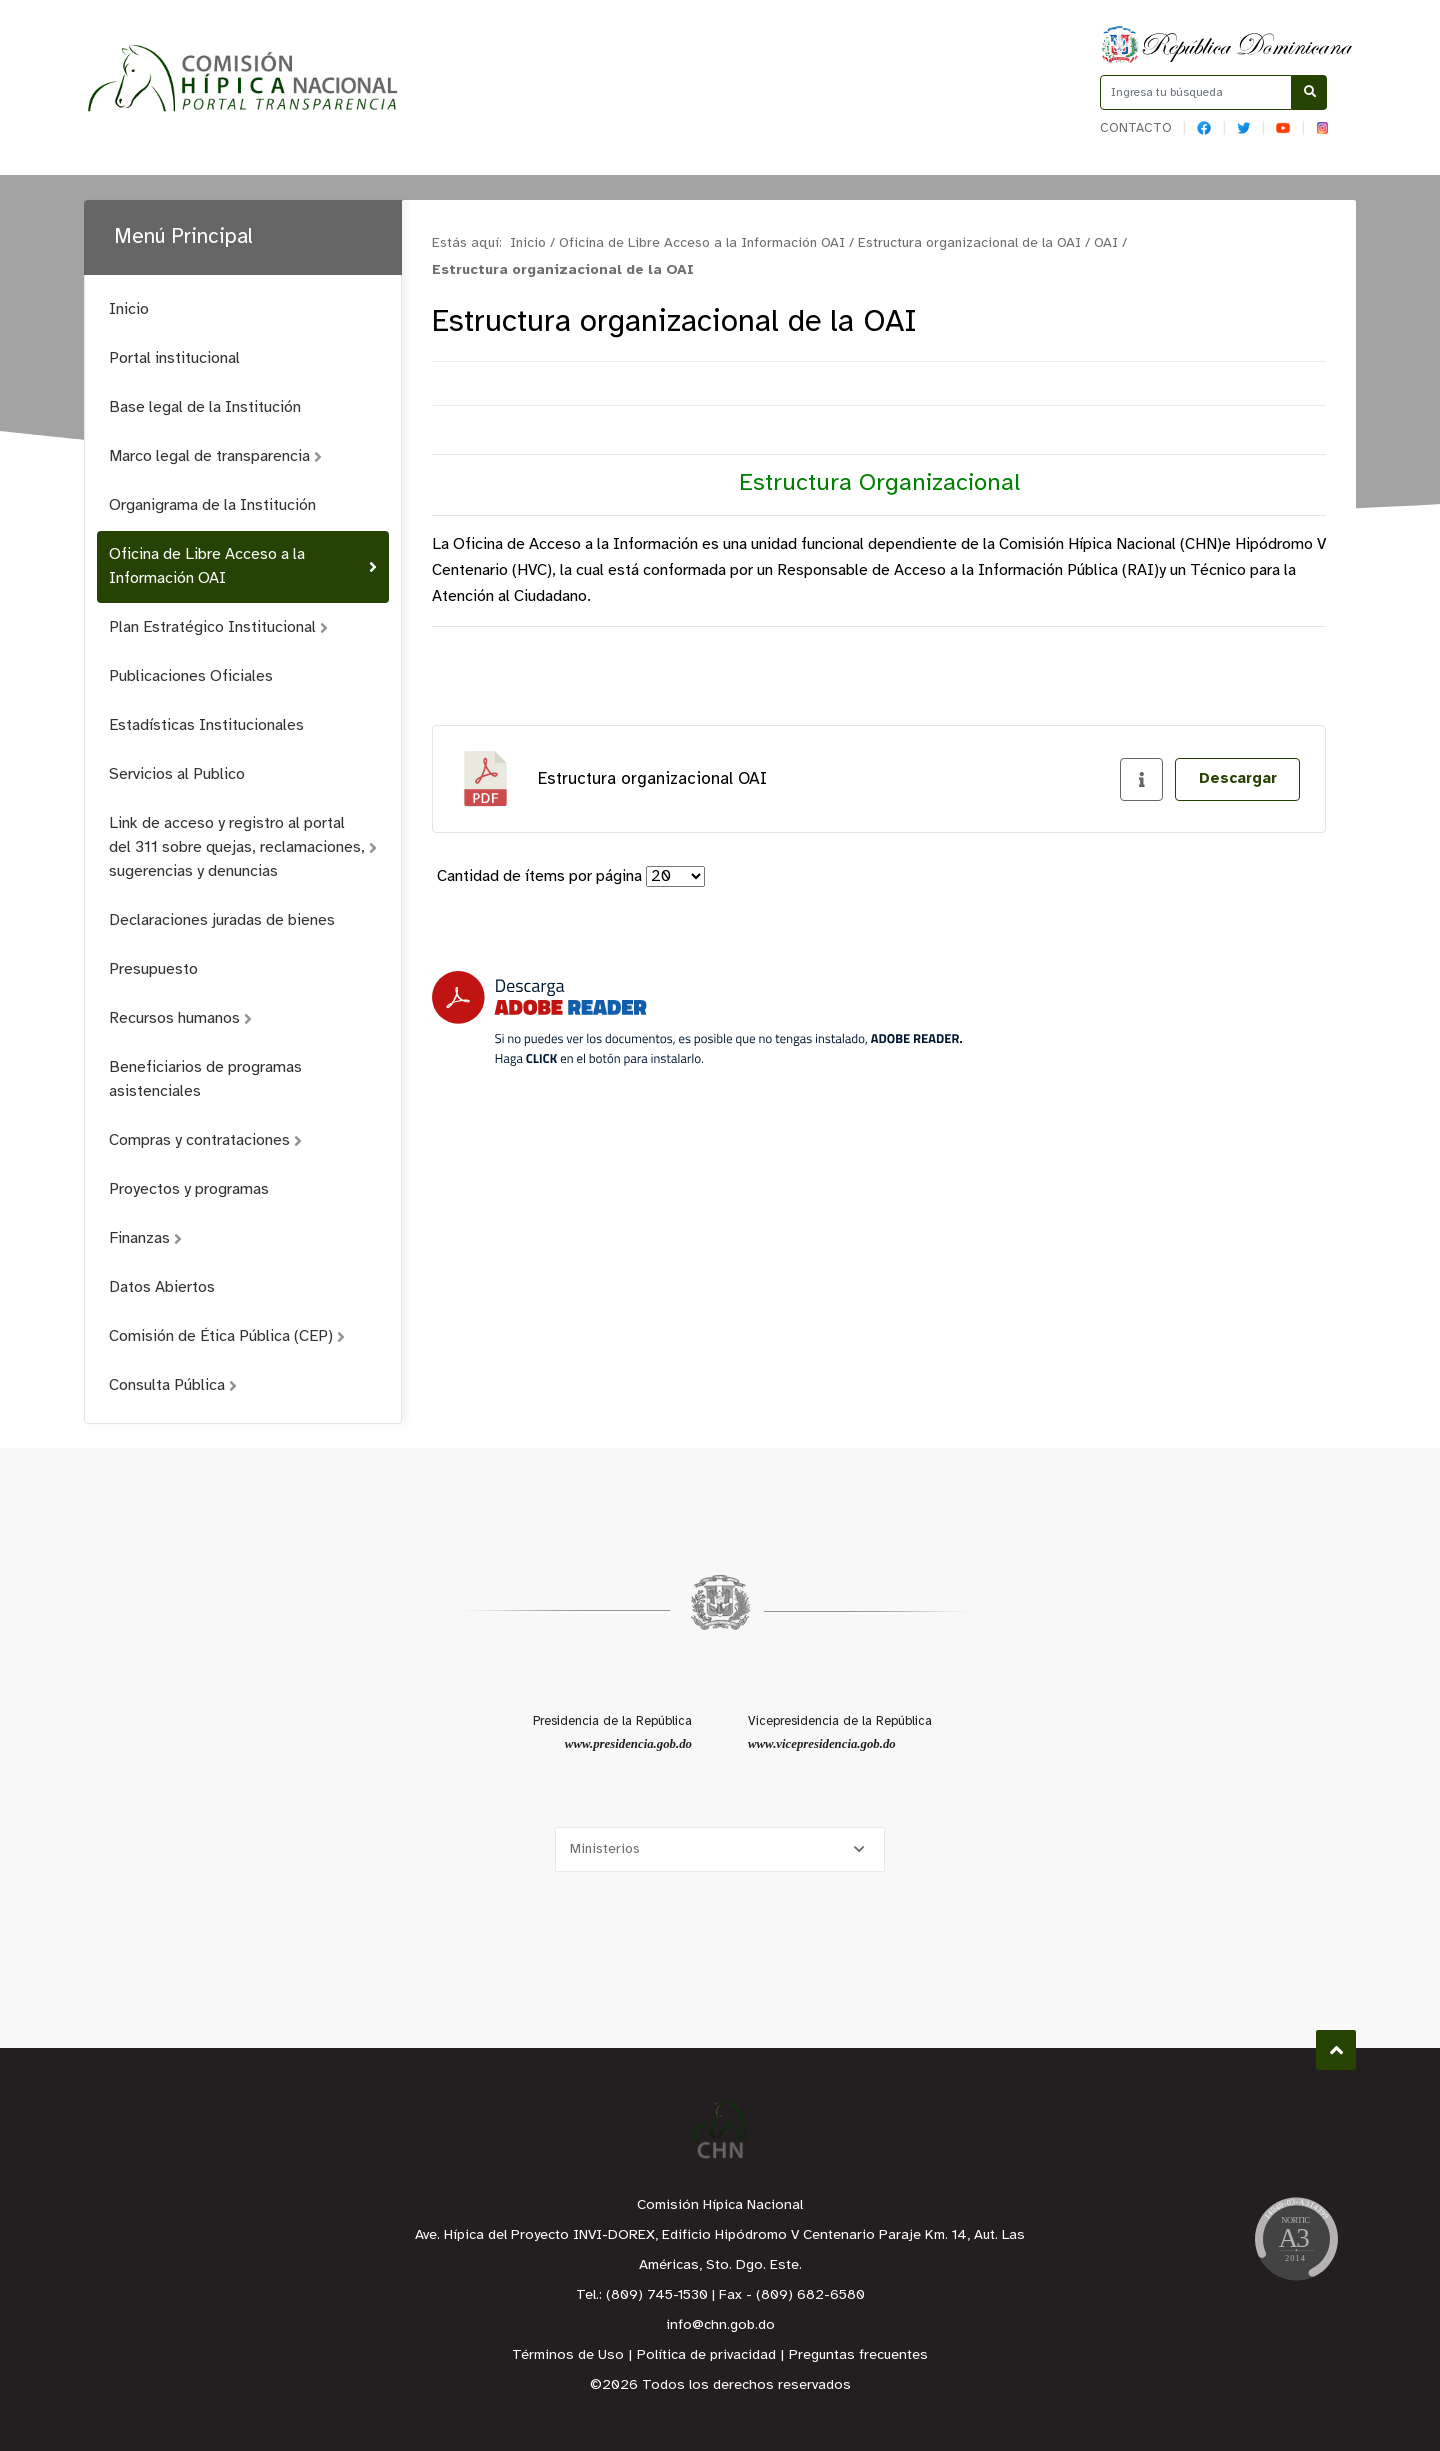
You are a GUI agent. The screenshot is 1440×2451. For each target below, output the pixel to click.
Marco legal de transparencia (215, 456)
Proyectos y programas (189, 1189)
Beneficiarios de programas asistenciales (205, 1079)
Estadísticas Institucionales (206, 725)
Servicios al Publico (177, 774)
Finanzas (145, 1238)
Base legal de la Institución (205, 407)
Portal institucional (174, 358)
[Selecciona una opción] (720, 1849)
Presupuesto (153, 969)
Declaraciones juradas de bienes (222, 920)
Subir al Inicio (1336, 2050)
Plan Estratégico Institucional (218, 627)
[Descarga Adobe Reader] (697, 1018)
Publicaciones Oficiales (191, 676)
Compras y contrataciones (205, 1140)
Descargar (1238, 779)
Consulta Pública (173, 1385)
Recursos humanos (180, 1018)
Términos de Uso (568, 2355)
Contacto (1136, 128)
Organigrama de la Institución (212, 505)
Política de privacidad (706, 2355)
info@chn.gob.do (720, 2325)
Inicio (129, 309)
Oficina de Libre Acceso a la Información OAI (243, 566)
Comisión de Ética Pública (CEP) (227, 1336)
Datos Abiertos (162, 1287)
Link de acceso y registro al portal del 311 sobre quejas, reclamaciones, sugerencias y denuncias (243, 847)
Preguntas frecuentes (858, 2355)
